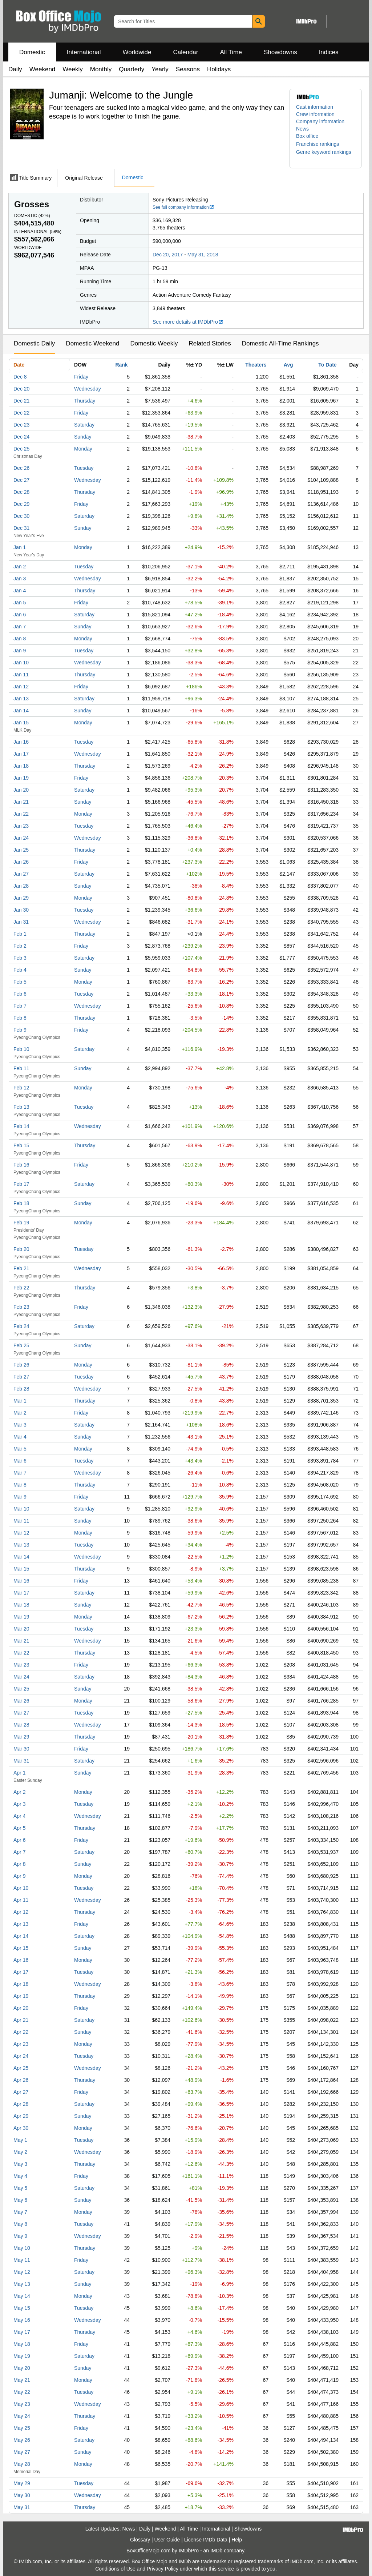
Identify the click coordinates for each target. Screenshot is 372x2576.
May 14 (21, 2296)
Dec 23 (21, 425)
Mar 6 (20, 1461)
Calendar (185, 52)
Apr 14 (20, 1936)
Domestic (32, 52)
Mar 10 (21, 1509)
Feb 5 (20, 982)
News (302, 129)
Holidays (219, 69)
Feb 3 (20, 958)
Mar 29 (21, 1737)
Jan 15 (21, 722)
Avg (288, 365)
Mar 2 (20, 1413)
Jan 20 (21, 790)
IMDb (216, 2550)
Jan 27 (21, 874)
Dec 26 (21, 468)
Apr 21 (20, 2020)
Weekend (42, 69)
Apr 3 (19, 1804)
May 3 (20, 2164)
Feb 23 (21, 1307)
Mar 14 (21, 1557)
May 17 (21, 2332)
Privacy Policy (162, 2569)
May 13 (21, 2284)
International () (37, 231)
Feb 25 (21, 1345)
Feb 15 (21, 1145)
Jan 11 (21, 674)
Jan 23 (21, 826)
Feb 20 (21, 1249)
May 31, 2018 (202, 254)
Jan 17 (21, 754)
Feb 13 (21, 1107)
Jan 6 (19, 614)
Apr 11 (20, 1900)
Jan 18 (21, 766)
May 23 (21, 2404)
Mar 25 (21, 1689)
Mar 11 (21, 1521)
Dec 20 (21, 389)
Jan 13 (21, 698)
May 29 (21, 2483)
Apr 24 (20, 2056)
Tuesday (83, 468)
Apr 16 (20, 1960)
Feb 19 (21, 1222)
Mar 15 (21, 1569)
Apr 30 (20, 2128)
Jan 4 (19, 590)
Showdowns (280, 52)
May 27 (21, 2452)
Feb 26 (21, 1365)
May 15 (21, 2308)
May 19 (21, 2356)
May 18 (21, 2344)
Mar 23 (21, 1665)
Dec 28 (21, 492)
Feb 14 (21, 1126)
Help (236, 2540)
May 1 (20, 2140)
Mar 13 (21, 1545)
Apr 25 (20, 2068)
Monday (83, 449)
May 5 (20, 2188)
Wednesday (87, 389)
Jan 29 (21, 898)
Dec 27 (21, 480)
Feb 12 (21, 1088)
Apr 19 (20, 1996)
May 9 (20, 2236)
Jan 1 (19, 547)
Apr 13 (20, 1924)
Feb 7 (20, 1006)
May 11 (21, 2260)
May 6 (20, 2200)
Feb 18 (21, 1203)
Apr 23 (20, 2044)
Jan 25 (21, 850)
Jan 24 (21, 838)
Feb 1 (20, 934)
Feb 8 (20, 1018)
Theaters (255, 365)
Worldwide (136, 52)
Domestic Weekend (92, 343)
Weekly (72, 69)
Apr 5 (19, 1828)
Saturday (84, 425)
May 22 (21, 2392)
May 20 (21, 2368)
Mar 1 (20, 1401)
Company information (320, 121)
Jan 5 (19, 602)
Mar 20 (21, 1629)
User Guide (167, 2540)
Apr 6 (19, 1840)
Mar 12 (21, 1533)
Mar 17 (21, 1593)
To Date (327, 365)
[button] (321, 144)
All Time (231, 52)
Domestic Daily (34, 343)
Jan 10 (21, 662)
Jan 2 (19, 566)
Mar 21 (21, 1641)
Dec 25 (21, 449)
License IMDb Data (205, 2540)
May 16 (21, 2320)
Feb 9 (20, 1030)
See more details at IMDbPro (188, 322)
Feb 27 (21, 1377)
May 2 (20, 2152)
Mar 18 (21, 1605)
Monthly (101, 69)
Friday (81, 377)
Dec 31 (21, 528)
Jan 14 (21, 710)
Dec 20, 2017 (168, 254)
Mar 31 (21, 1761)
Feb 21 (21, 1268)
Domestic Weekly (154, 343)
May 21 (21, 2380)
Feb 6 (20, 994)
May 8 (20, 2224)
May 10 (21, 2248)
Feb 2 (20, 946)
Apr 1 (19, 1773)
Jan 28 (21, 886)
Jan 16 (21, 742)
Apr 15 (20, 1948)
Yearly (160, 69)
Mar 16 (21, 1581)
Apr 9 (19, 1876)
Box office (307, 136)
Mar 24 (21, 1677)
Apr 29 (20, 2116)
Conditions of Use (115, 2569)
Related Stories (210, 343)
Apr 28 (20, 2104)
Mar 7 (20, 1473)
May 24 (21, 2416)
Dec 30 (21, 516)
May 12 (21, 2272)
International (84, 52)
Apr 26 (20, 2080)
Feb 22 (21, 1288)
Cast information (314, 107)
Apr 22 (20, 2032)
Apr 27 (20, 2092)
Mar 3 (20, 1425)
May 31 (21, 2507)
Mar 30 (21, 1749)
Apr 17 (20, 1972)
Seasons (188, 69)
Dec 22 (21, 413)
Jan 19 (21, 778)
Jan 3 (19, 578)
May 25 (21, 2428)
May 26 (21, 2440)
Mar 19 (21, 1617)
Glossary (140, 2540)
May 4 (20, 2176)
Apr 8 (19, 1864)
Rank (121, 365)
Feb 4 (20, 970)
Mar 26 (21, 1701)
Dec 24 (21, 437)
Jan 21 (21, 802)
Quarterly (131, 69)
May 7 (20, 2212)
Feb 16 (21, 1165)
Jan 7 (19, 626)
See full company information (183, 207)
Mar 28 (21, 1725)
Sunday (82, 437)
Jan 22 (21, 814)
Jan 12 (21, 686)
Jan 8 (19, 638)
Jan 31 (21, 922)
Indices (329, 52)
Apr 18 (20, 1984)
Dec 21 (21, 401)
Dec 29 (21, 504)
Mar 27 (21, 1713)
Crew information (315, 114)
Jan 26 (21, 862)
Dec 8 (20, 377)
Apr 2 (19, 1792)
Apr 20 (20, 2008)
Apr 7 (19, 1852)
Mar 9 (20, 1497)
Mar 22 (21, 1653)
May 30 (21, 2495)
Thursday (84, 401)
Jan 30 (21, 910)
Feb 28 (21, 1389)
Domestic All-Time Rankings (280, 343)
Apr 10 (20, 1888)
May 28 (21, 2464)
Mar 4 (20, 1437)
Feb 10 (21, 1049)
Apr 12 (20, 1912)
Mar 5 (20, 1449)
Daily (15, 69)
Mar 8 (20, 1485)
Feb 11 (21, 1068)
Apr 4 (19, 1816)
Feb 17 (21, 1184)
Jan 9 (19, 650)
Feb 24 (21, 1326)
